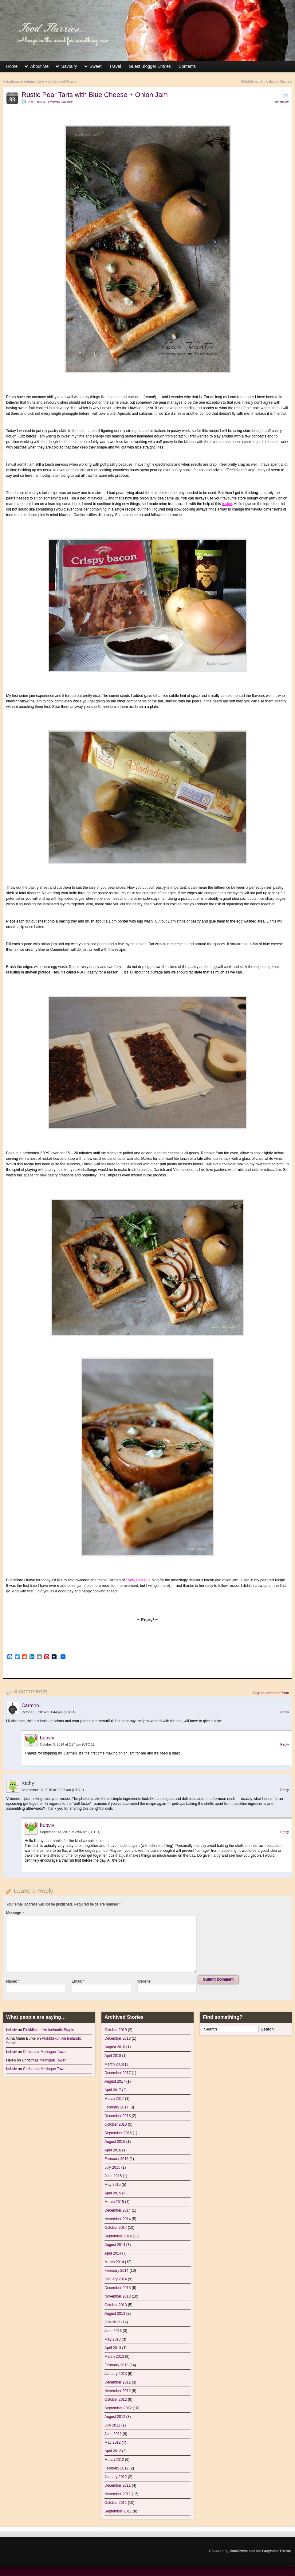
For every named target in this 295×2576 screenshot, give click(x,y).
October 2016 (115, 2124)
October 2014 (115, 2227)
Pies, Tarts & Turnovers (44, 101)
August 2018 (114, 2047)
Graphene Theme (276, 2551)
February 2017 (116, 2107)
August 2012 (114, 2417)
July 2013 (112, 2322)
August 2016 (114, 2141)
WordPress (239, 2551)
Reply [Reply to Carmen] (284, 1712)
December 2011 (117, 2485)
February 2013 (116, 2365)
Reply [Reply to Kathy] (284, 1790)
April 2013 (112, 2348)
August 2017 (114, 2081)
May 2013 (112, 2339)
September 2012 (118, 2408)
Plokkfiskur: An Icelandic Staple (265, 81)
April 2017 (112, 2090)
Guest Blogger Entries (150, 66)
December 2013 (117, 2288)
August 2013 (114, 2313)
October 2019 (115, 2030)
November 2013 (117, 2296)
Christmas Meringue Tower (45, 2052)
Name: (12, 1981)
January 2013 (115, 2374)
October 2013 (115, 2305)
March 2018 (114, 2064)
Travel (115, 66)
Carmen (30, 1705)
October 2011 (115, 2502)
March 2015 (114, 2202)
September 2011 (118, 2511)
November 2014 (117, 2219)
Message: (15, 1913)
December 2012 (117, 2382)
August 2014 (114, 2245)
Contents (187, 66)
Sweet (96, 66)
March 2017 (114, 2098)
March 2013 (114, 2356)
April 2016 (112, 2150)
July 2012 (112, 2425)
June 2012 (113, 2434)
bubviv (284, 101)
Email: (78, 1981)
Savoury (69, 66)
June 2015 (113, 2176)
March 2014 (114, 2262)
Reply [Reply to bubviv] (284, 1744)
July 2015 (112, 2167)
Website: (144, 1981)
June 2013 (113, 2331)
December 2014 (117, 2210)
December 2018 (117, 2038)
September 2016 (118, 2133)
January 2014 (115, 2279)
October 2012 (115, 2399)
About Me (39, 66)
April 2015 (112, 2193)
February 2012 (116, 2468)
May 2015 (112, 2184)
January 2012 (115, 2477)
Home (12, 66)
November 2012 (117, 2391)
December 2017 (117, 2073)
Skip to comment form (271, 1693)
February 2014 (116, 2270)
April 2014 (112, 2253)
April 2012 (112, 2451)
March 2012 (114, 2459)
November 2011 (117, 2494)
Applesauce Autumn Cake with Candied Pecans (41, 81)
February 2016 (116, 2159)
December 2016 (117, 2116)
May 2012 (112, 2442)
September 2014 (118, 2236)
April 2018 (112, 2055)
